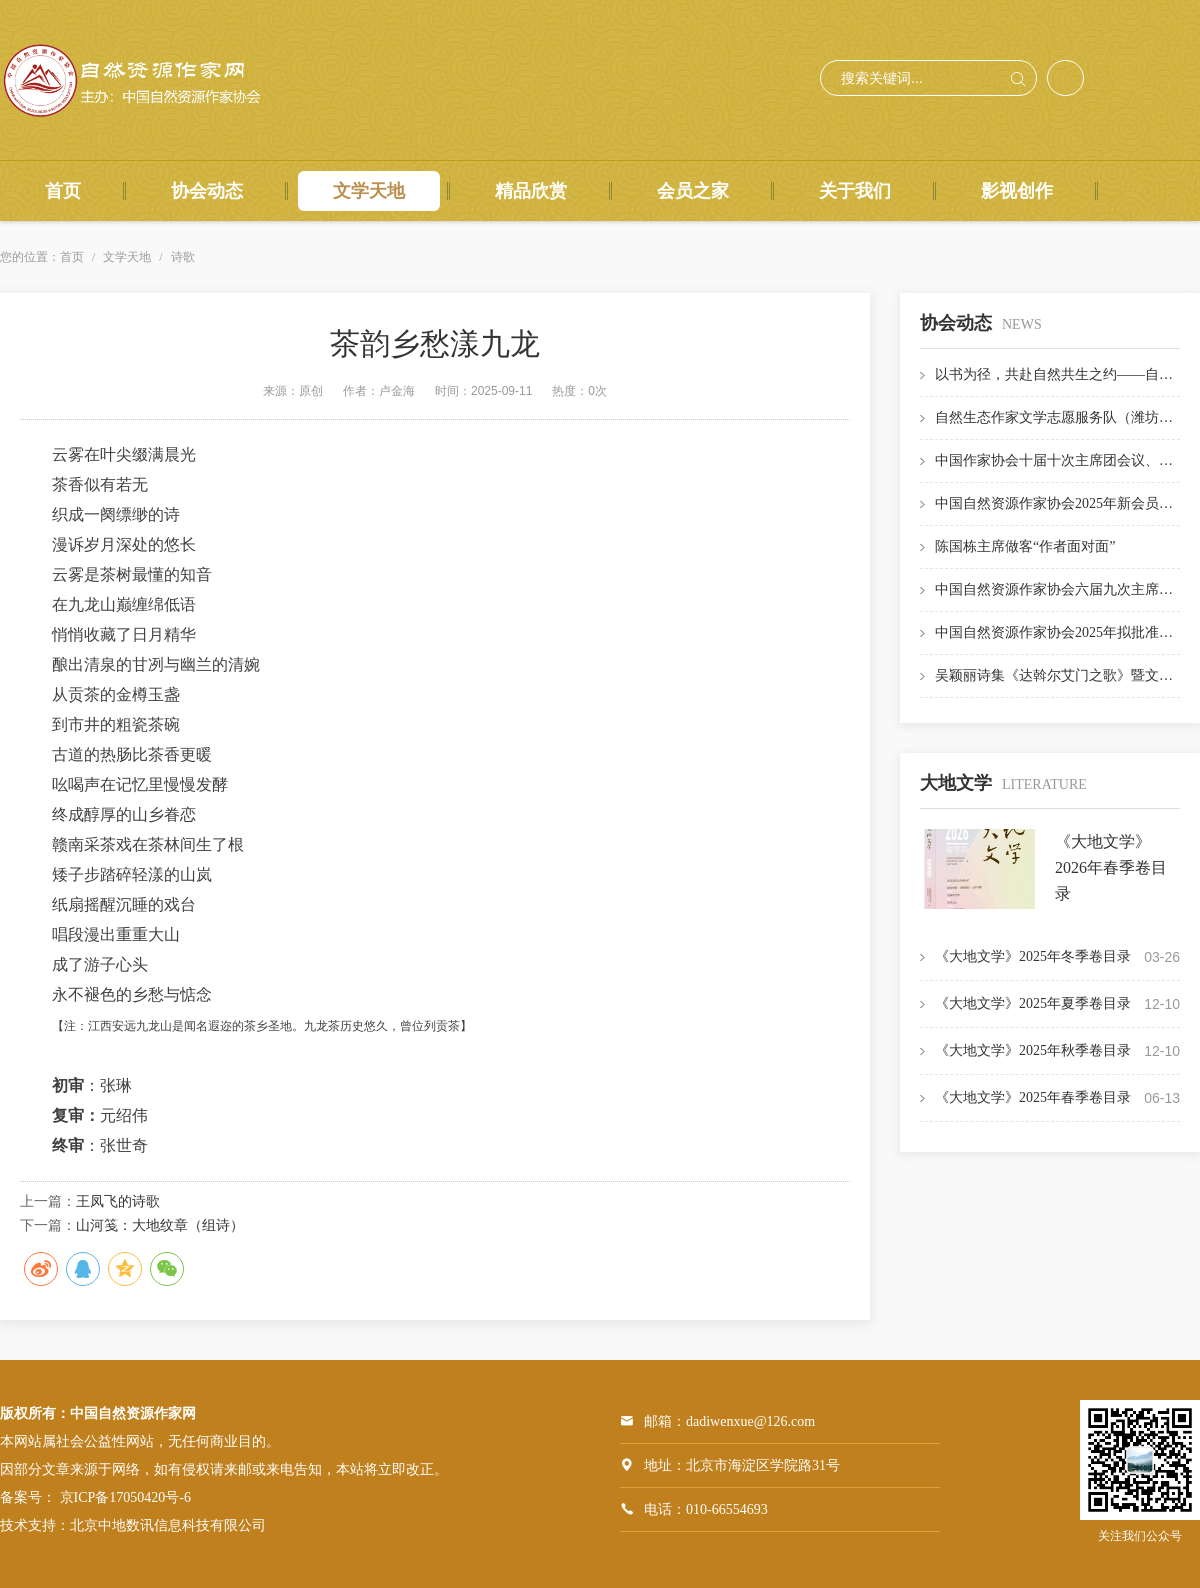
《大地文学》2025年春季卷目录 (1033, 1097)
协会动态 (207, 191)
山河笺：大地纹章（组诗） (160, 1225)
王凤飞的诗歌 (118, 1201)
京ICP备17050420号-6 (125, 1497)
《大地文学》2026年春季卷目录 (1111, 867)
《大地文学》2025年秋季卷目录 (1033, 1050)
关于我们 (855, 191)
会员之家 (693, 191)
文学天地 (369, 191)
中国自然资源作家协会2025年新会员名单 (1061, 503)
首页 (63, 191)
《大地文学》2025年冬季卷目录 (1033, 956)
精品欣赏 (531, 191)
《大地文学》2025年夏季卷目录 (1033, 1003)
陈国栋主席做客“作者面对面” (1025, 546)
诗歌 (183, 257)
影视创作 (1017, 191)
